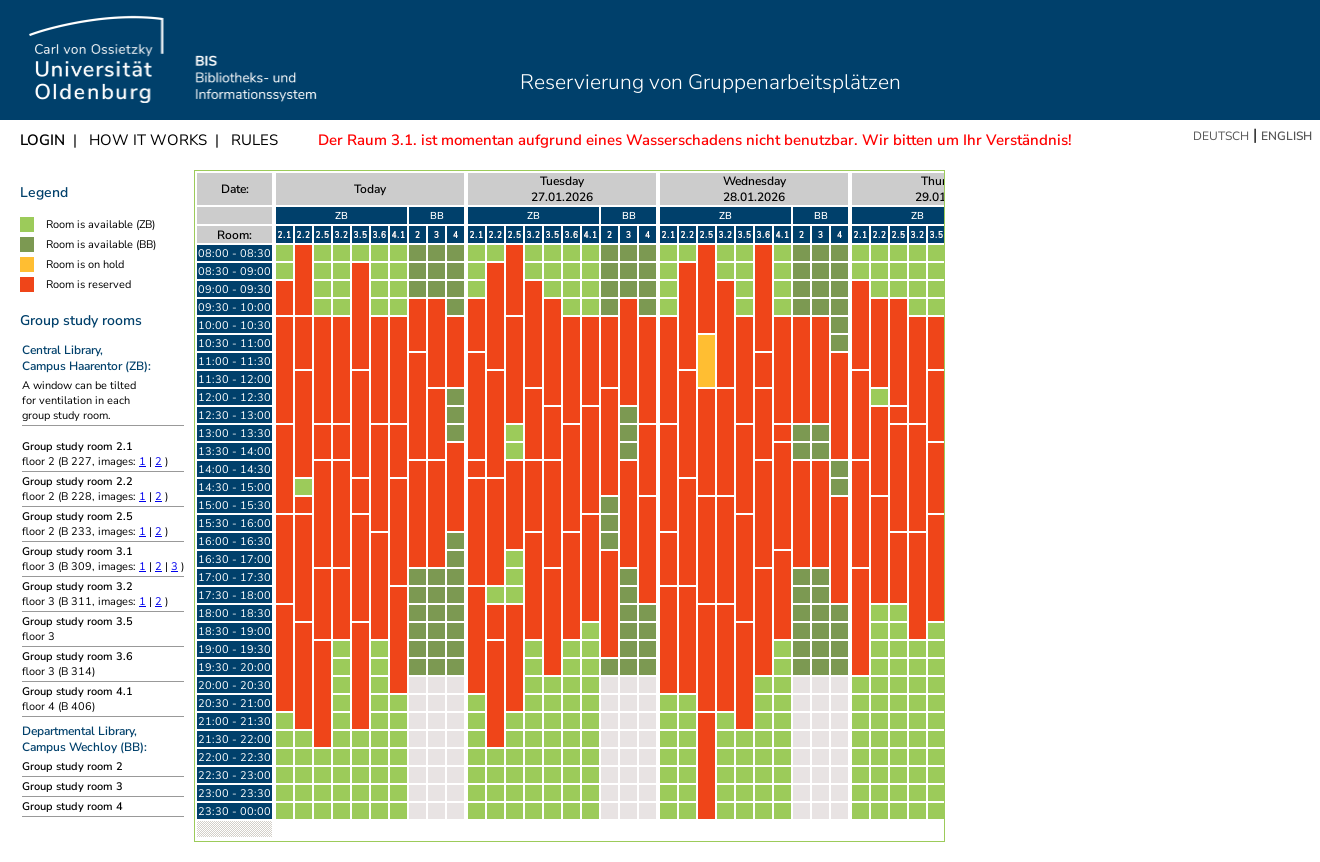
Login (42, 140)
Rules (254, 140)
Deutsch (1221, 136)
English (1286, 136)
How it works (148, 140)
